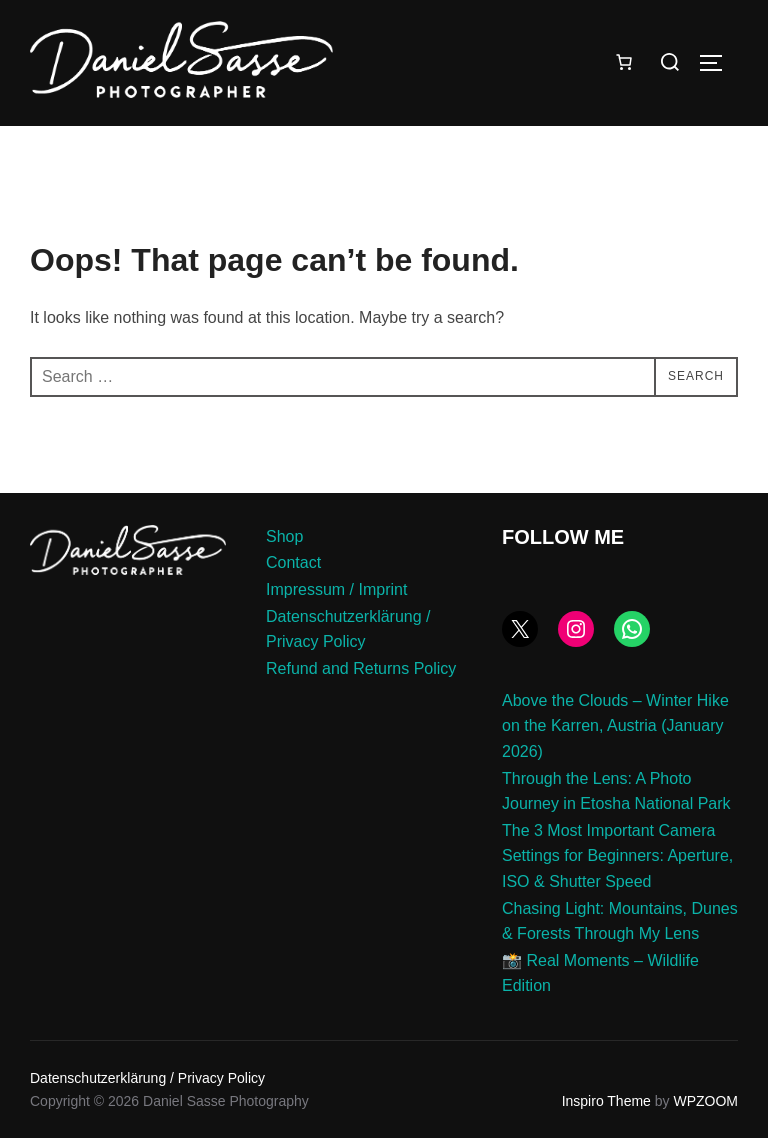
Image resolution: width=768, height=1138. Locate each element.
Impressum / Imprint (336, 589)
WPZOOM (705, 1101)
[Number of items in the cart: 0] (624, 62)
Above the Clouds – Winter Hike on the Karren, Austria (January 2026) (615, 726)
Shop (284, 536)
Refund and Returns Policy (361, 668)
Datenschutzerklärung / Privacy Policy (147, 1078)
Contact (293, 562)
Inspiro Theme (606, 1101)
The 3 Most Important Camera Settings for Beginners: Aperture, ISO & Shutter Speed (617, 856)
